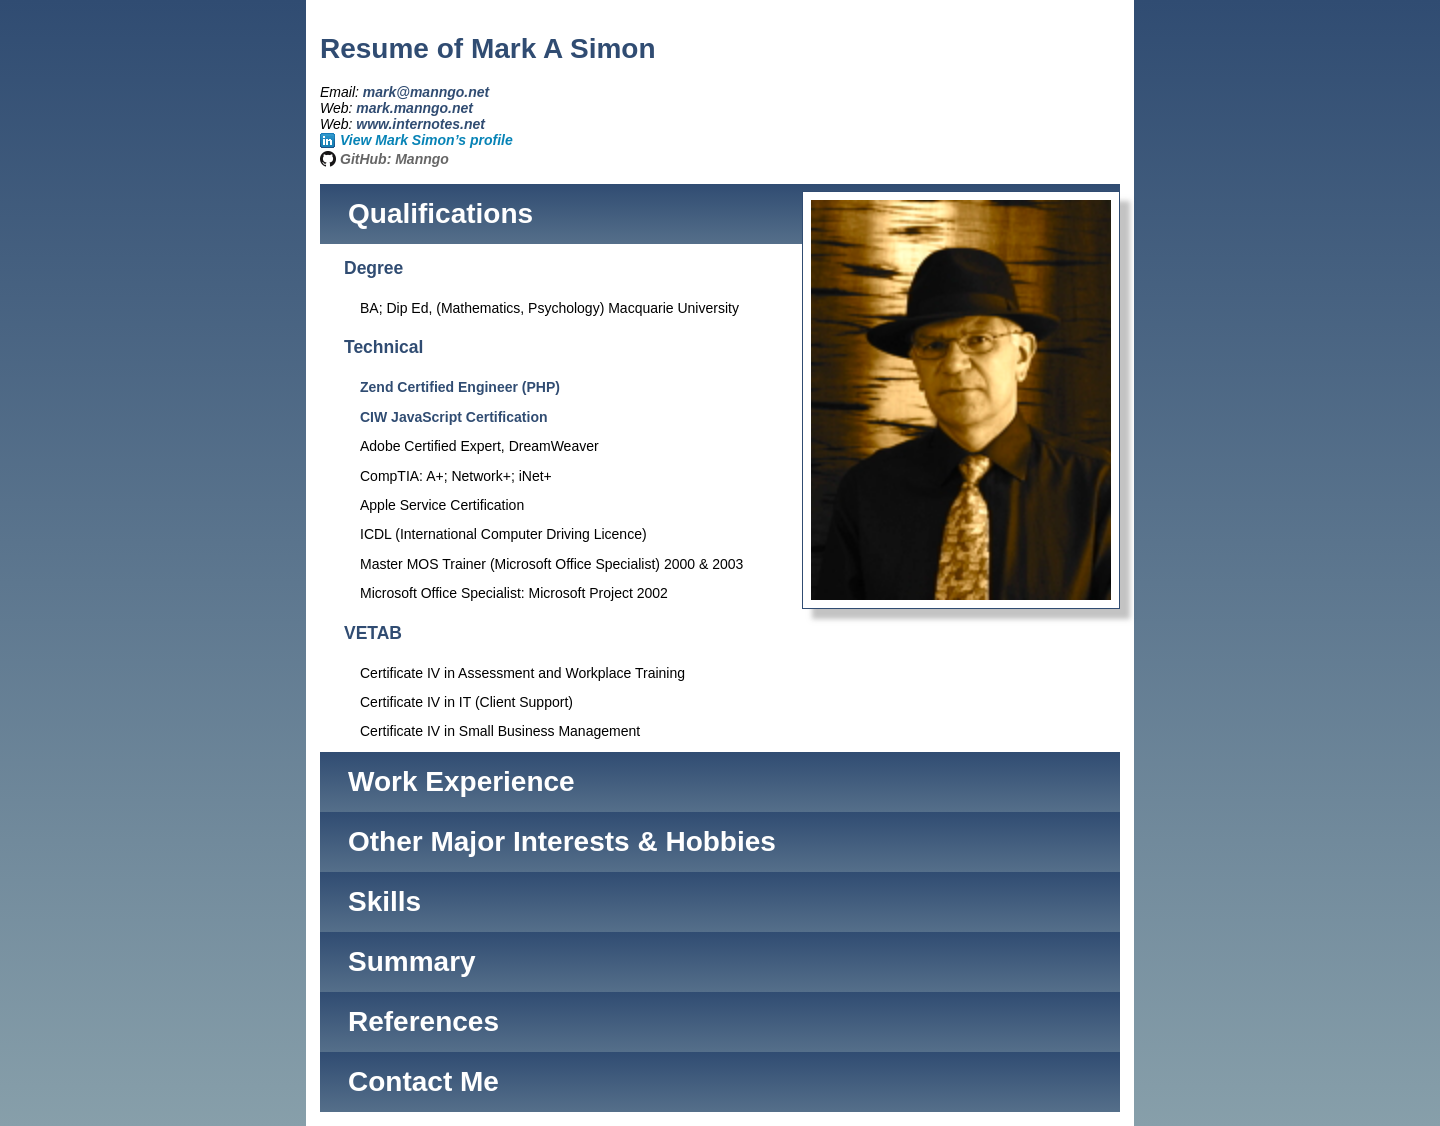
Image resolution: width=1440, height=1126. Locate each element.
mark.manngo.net (414, 108)
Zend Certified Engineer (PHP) (460, 387)
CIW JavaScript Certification (454, 417)
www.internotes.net (420, 124)
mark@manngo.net (426, 92)
